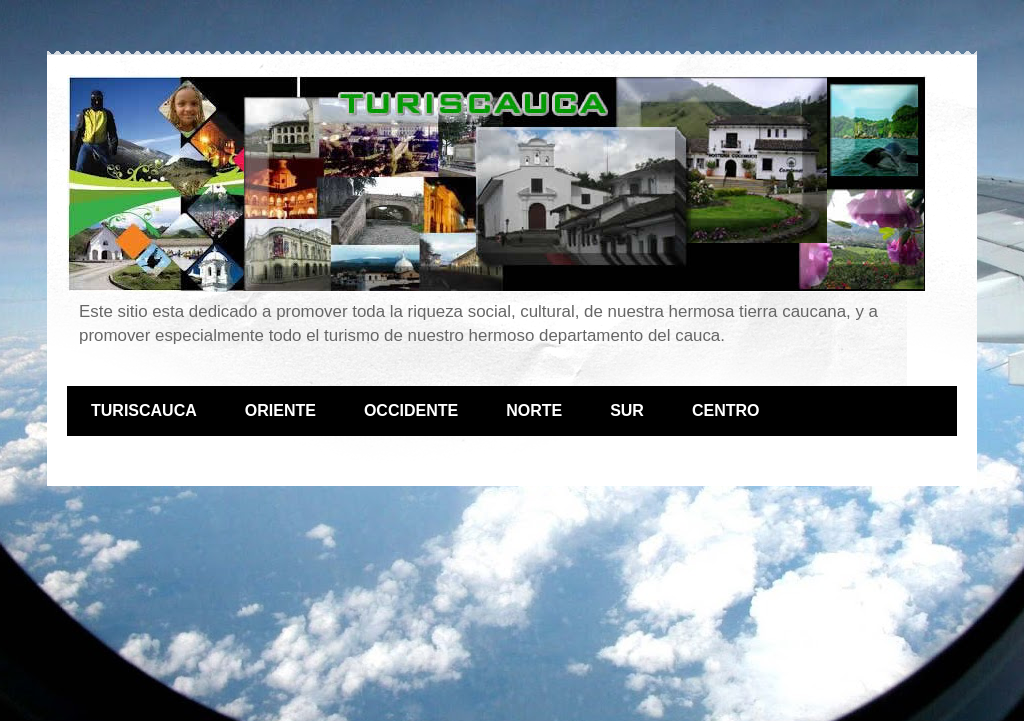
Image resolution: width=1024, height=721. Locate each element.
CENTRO (726, 410)
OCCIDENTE (411, 410)
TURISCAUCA (144, 410)
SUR (627, 410)
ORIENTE (280, 410)
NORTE (534, 410)
